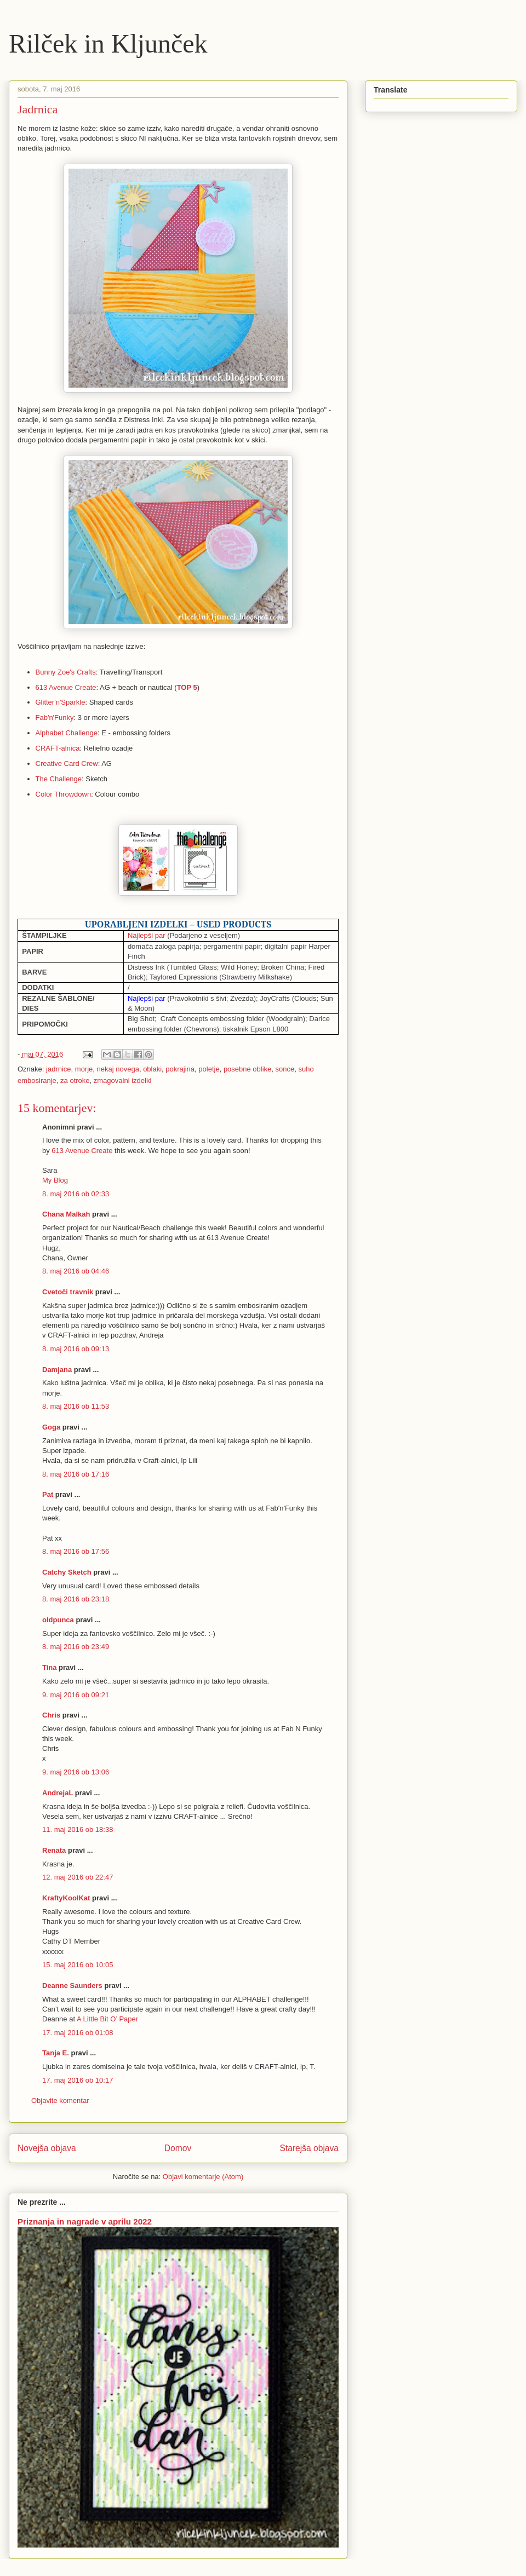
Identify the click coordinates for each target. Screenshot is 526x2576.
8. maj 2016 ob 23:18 (75, 1599)
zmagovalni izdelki (123, 1080)
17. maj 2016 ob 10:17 (77, 2080)
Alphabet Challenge (67, 733)
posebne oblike (247, 1069)
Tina (49, 1667)
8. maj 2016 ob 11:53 (75, 1406)
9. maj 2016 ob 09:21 (75, 1695)
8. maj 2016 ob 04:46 (75, 1271)
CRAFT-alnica (58, 748)
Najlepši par (146, 935)
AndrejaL (57, 1793)
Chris (51, 1715)
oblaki (152, 1069)
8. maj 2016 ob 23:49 (75, 1647)
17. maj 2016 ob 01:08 (77, 2032)
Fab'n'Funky (55, 717)
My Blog (55, 1180)
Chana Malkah (66, 1214)
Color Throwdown (64, 794)
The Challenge (59, 779)
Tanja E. (55, 2053)
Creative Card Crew (67, 763)
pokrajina (180, 1069)
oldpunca (58, 1620)
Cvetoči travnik (67, 1292)
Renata (54, 1850)
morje (84, 1069)
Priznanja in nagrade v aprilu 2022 (85, 2221)
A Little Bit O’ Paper (107, 2019)
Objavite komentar (60, 2100)
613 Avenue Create (66, 687)
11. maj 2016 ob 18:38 (77, 1829)
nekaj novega (118, 1069)
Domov (177, 2148)
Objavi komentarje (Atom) (203, 2176)
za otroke (74, 1080)
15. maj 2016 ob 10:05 (77, 1965)
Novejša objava (47, 2148)
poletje (208, 1069)
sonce (285, 1069)
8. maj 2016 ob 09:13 (75, 1349)
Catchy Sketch (67, 1572)
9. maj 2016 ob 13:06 (75, 1772)
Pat (47, 1494)
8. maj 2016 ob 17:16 (75, 1474)
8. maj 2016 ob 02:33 (75, 1194)
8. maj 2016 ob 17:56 (75, 1551)
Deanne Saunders (72, 1985)
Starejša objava (309, 2148)
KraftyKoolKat (66, 1898)
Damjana (57, 1369)
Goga (51, 1427)
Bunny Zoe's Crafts (66, 672)
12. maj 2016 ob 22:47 (77, 1877)
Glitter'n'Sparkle (60, 702)
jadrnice (58, 1069)
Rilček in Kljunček (108, 43)
